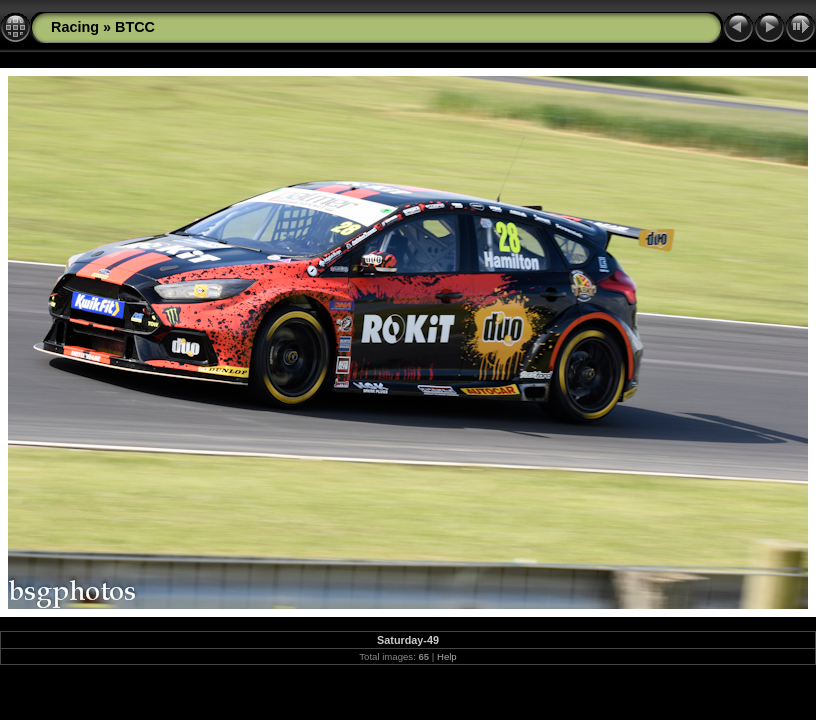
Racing (75, 27)
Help (447, 656)
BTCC (135, 27)
